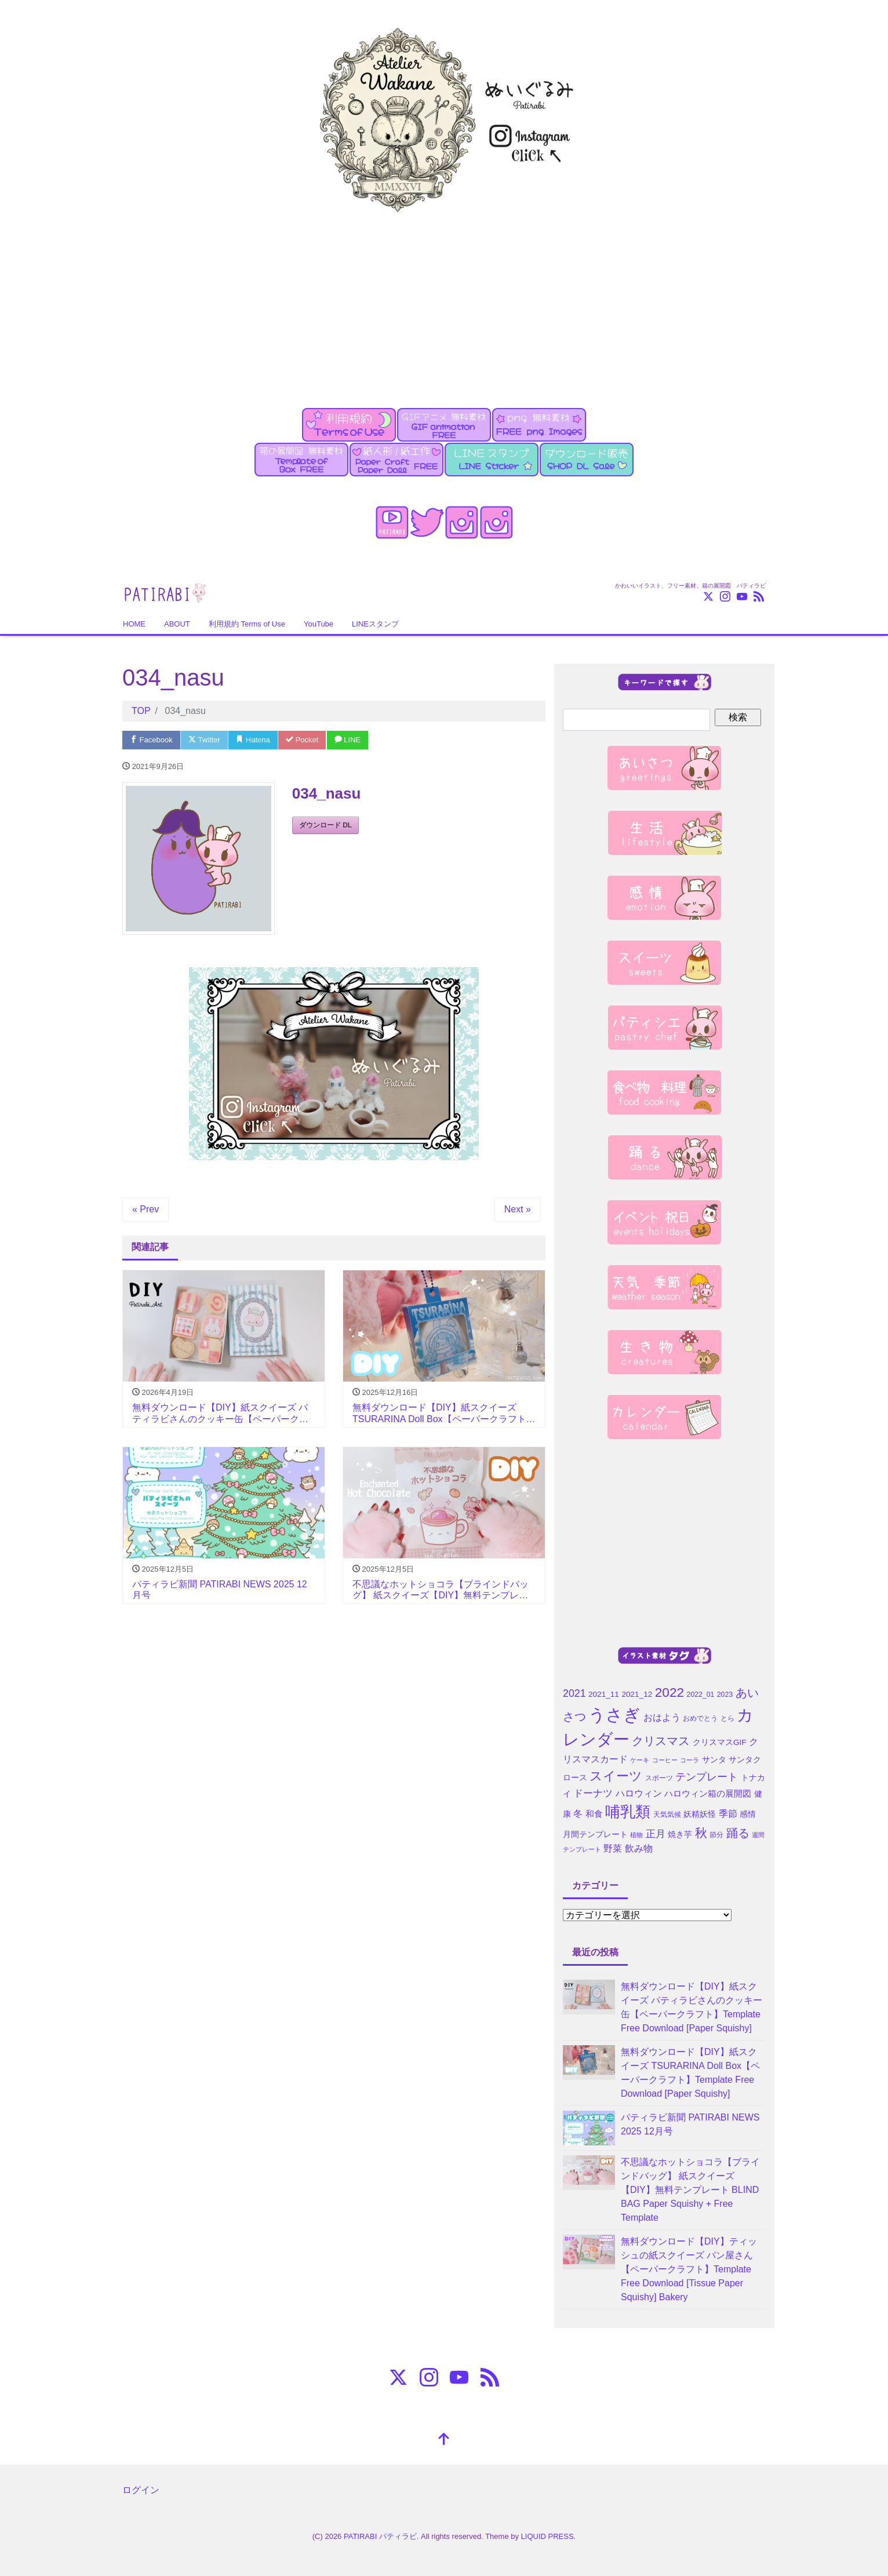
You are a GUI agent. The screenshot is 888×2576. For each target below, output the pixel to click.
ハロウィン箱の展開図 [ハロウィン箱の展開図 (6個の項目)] (707, 1793)
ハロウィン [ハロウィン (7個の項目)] (639, 1793)
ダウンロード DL (325, 825)
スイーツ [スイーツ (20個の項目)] (615, 1776)
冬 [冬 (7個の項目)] (578, 1814)
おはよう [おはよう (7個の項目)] (661, 1717)
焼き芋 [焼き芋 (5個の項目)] (680, 1834)
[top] (444, 2440)
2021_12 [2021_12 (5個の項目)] (636, 1694)
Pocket (302, 739)
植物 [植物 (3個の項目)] (636, 1834)
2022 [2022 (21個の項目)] (669, 1692)
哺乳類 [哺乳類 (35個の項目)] (627, 1811)
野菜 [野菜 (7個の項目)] (612, 1848)
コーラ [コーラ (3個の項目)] (689, 1760)
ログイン (140, 2490)
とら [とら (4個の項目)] (727, 1718)
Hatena (253, 739)
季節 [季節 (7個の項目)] (728, 1814)
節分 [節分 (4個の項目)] (716, 1835)
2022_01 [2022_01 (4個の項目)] (701, 1694)
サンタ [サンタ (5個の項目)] (714, 1759)
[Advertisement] (444, 303)
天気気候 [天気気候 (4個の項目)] (667, 1814)
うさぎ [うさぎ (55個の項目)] (614, 1714)
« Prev (145, 1209)
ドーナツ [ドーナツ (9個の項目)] (593, 1793)
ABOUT (177, 624)
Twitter (204, 739)
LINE (347, 739)
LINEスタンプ (375, 624)
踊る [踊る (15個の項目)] (737, 1833)
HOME (134, 624)
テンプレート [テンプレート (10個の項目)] (706, 1777)
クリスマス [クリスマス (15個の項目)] (661, 1741)
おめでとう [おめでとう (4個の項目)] (700, 1718)
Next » (517, 1209)
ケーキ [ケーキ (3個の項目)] (639, 1760)
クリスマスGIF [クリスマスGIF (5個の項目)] (720, 1742)
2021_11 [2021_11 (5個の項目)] (603, 1694)
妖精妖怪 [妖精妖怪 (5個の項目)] (699, 1814)
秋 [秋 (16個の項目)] (701, 1832)
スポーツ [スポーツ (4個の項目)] (659, 1778)
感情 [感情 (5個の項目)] (748, 1814)
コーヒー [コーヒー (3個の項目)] (665, 1760)
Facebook (151, 739)
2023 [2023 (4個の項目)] (725, 1694)
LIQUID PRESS (547, 2536)
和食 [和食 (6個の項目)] (594, 1814)
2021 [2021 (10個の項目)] (574, 1693)
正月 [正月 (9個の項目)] (655, 1833)
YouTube (318, 624)
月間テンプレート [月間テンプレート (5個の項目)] (595, 1834)
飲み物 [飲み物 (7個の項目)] (639, 1848)
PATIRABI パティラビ (380, 2536)
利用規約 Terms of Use (247, 624)
